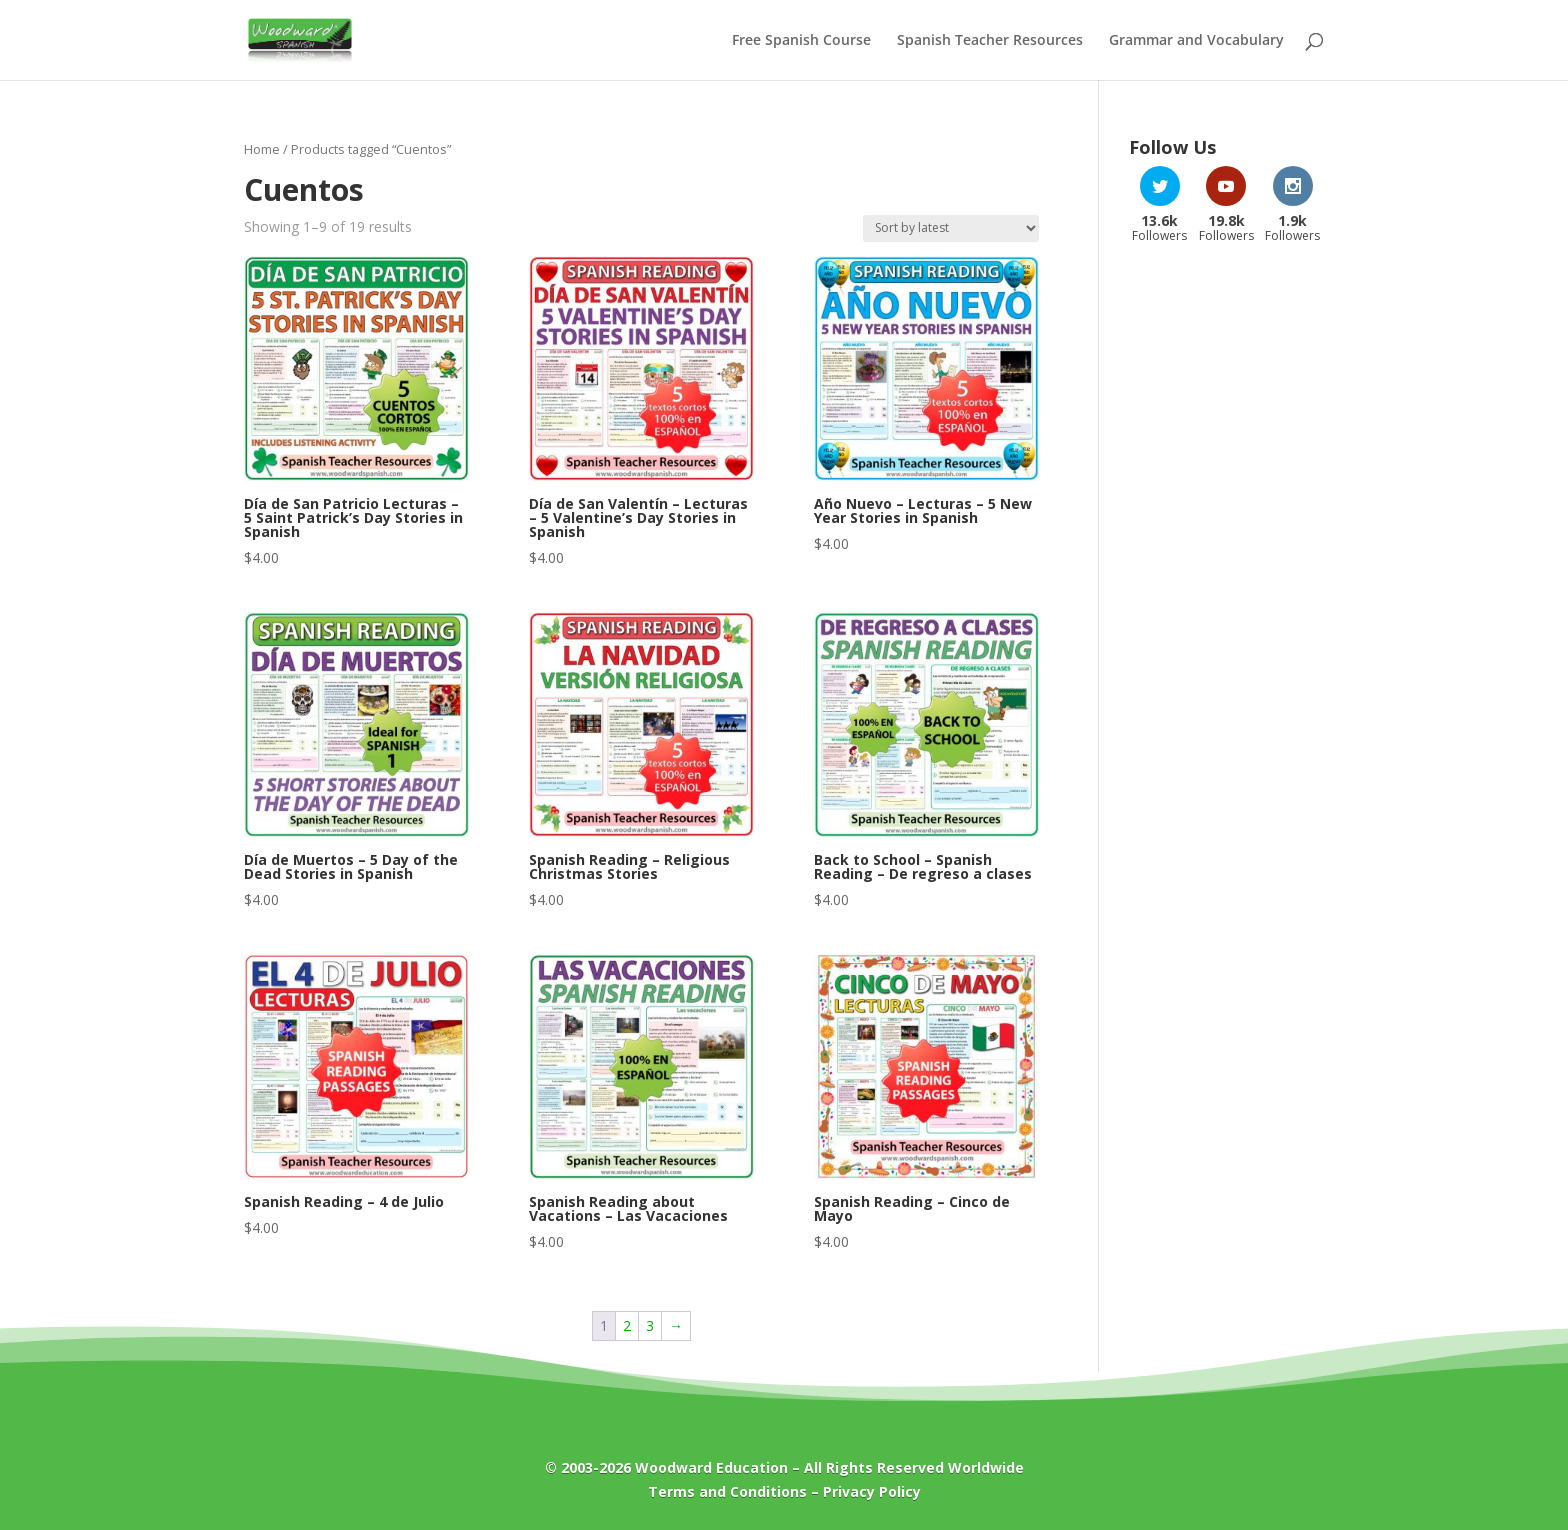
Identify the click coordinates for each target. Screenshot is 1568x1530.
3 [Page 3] (650, 1325)
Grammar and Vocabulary (1196, 41)
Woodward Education (711, 1467)
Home (262, 149)
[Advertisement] (1226, 579)
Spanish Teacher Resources (990, 41)
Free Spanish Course (801, 41)
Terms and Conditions (727, 1491)
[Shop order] (951, 228)
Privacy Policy (872, 1491)
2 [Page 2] (627, 1325)
